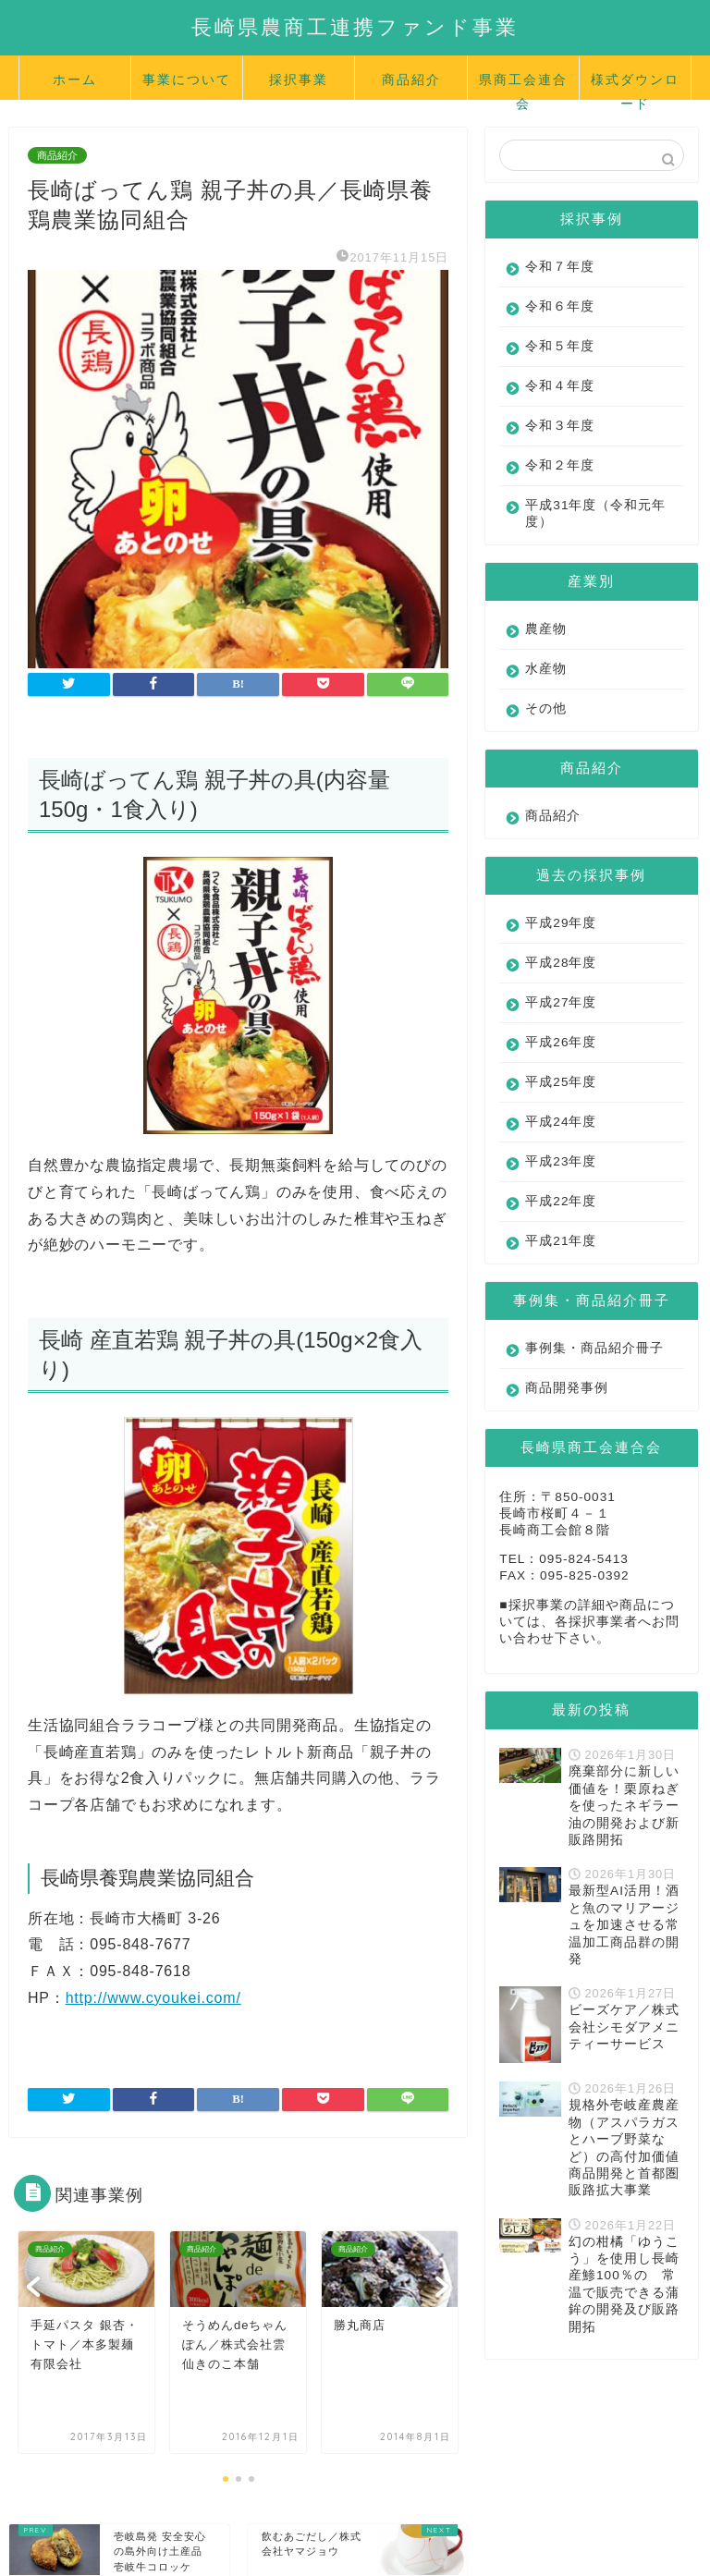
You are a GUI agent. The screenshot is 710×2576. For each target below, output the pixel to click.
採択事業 (298, 79)
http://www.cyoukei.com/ (153, 1998)
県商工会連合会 (523, 85)
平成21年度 (560, 1241)
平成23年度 (560, 1161)
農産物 (546, 629)
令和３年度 (559, 426)
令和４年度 (559, 386)
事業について (186, 79)
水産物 (546, 669)
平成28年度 (560, 963)
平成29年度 (560, 923)
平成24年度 (560, 1122)
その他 (546, 708)
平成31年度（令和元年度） (581, 513)
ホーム (75, 79)
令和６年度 (559, 306)
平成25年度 (560, 1082)
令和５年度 (559, 346)
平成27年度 (560, 1002)
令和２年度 (559, 465)
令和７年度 (559, 267)
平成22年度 (560, 1201)
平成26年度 (560, 1042)
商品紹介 (411, 79)
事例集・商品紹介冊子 (580, 1356)
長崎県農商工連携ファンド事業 (355, 26)
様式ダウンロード (635, 85)
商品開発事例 (566, 1404)
